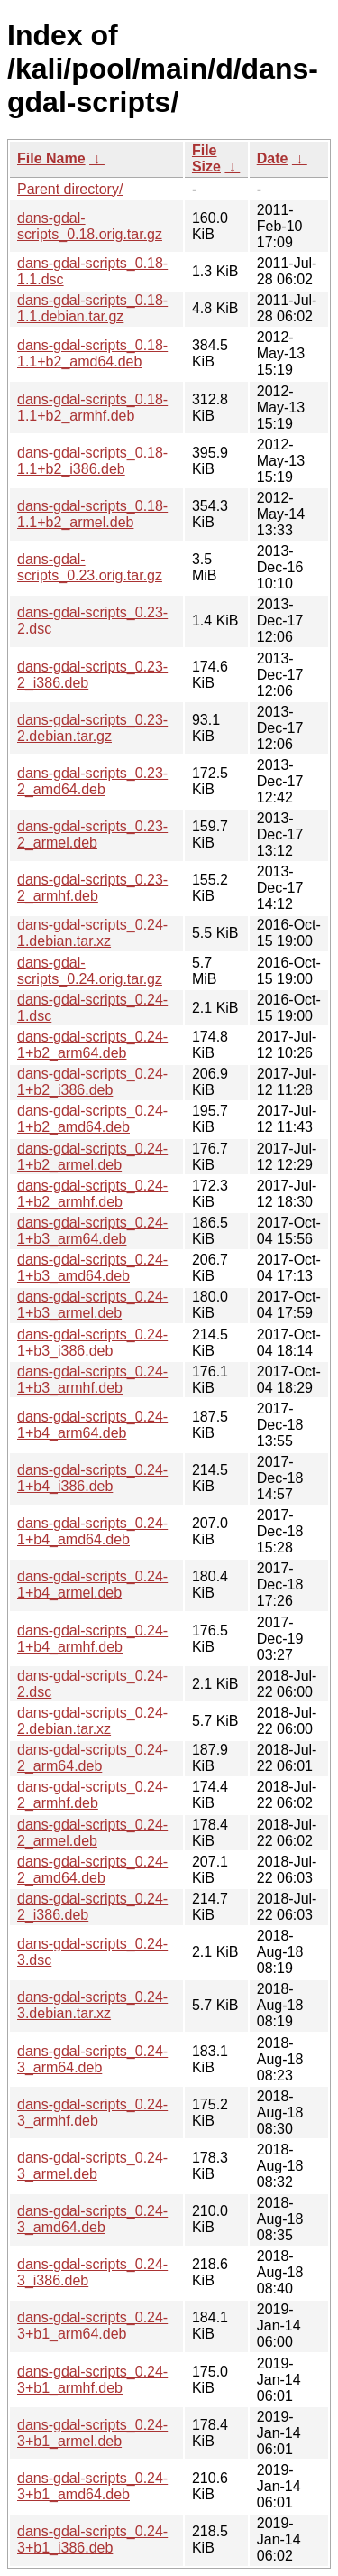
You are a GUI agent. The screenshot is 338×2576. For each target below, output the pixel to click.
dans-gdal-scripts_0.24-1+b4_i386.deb (92, 1478)
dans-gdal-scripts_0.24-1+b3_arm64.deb (92, 1230)
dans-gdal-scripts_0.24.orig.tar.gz (89, 971)
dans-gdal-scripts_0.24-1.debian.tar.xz (92, 933)
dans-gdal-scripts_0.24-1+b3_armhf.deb (92, 1379)
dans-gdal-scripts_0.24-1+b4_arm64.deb (92, 1425)
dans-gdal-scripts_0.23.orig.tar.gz (89, 567)
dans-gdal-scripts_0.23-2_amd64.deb (92, 781)
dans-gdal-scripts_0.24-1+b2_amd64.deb (92, 1119)
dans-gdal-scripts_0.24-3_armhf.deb (92, 2112)
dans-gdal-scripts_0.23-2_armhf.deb (92, 887)
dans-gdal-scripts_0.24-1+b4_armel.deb (92, 1584)
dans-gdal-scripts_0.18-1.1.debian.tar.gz (92, 308)
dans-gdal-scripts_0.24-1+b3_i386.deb (92, 1342)
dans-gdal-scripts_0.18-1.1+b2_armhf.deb (92, 407)
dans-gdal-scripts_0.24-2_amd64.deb (92, 1870)
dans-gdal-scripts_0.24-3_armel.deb (92, 2166)
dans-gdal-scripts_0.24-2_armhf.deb (92, 1795)
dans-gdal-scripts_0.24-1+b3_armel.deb (92, 1304)
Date (272, 158)
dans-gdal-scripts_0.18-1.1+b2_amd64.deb (92, 353)
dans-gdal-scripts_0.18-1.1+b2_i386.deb (92, 461)
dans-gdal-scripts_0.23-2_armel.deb (92, 834)
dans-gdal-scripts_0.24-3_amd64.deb (92, 2219)
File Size (206, 158)
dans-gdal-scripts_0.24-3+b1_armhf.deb (92, 2379)
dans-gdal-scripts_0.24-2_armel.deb (92, 1833)
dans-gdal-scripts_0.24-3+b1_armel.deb (92, 2433)
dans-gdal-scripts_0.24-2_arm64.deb (92, 1758)
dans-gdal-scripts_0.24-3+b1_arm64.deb (92, 2325)
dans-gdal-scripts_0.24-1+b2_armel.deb (92, 1156)
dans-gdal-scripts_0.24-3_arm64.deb (92, 2059)
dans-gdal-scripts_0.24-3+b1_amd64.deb (92, 2486)
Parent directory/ (70, 189)
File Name (51, 158)
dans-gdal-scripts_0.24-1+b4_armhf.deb (92, 1638)
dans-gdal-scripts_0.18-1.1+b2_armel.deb (92, 514)
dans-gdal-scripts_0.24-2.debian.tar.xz (92, 1721)
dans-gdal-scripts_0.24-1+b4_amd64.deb (92, 1531)
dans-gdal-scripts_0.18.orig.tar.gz (89, 226)
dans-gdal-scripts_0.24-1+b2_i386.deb (92, 1082)
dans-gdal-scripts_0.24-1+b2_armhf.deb (92, 1193)
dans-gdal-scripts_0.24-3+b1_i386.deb (92, 2539)
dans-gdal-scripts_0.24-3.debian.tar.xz (92, 2005)
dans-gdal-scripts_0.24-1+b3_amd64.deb (92, 1267)
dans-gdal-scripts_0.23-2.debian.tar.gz (92, 728)
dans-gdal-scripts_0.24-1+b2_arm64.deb (92, 1045)
